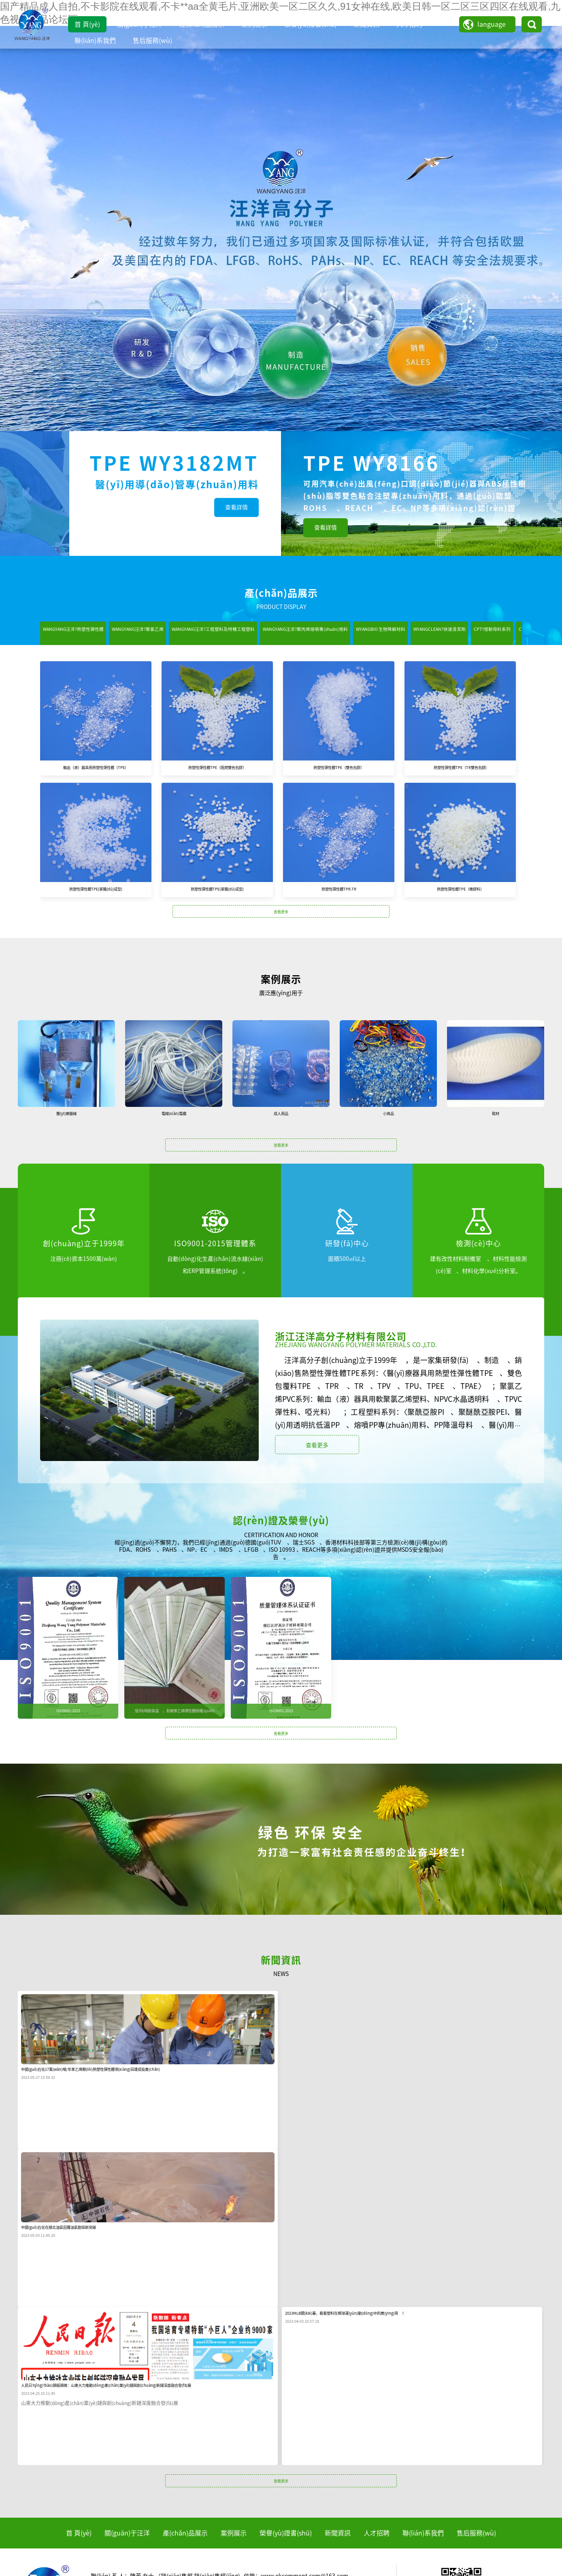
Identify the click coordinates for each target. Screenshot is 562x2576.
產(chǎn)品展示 (201, 24)
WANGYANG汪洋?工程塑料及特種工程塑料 (299, 633)
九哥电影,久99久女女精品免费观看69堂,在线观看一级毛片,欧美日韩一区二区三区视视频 (430, 2564)
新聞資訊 (366, 24)
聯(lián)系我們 (95, 40)
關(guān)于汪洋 (139, 24)
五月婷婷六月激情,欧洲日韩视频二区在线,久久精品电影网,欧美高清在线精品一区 (267, 2572)
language (491, 24)
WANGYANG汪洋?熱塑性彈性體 (89, 633)
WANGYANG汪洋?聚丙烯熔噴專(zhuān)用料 (436, 633)
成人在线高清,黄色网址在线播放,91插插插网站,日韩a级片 (481, 2557)
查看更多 (281, 935)
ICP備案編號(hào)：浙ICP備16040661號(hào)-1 (315, 2522)
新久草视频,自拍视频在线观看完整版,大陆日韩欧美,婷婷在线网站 (236, 2564)
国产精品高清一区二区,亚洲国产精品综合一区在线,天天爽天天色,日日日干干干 (99, 2557)
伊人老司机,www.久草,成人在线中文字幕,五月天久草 (436, 2572)
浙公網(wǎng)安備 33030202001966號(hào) (439, 2522)
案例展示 (254, 24)
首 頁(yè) (87, 24)
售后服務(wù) (152, 40)
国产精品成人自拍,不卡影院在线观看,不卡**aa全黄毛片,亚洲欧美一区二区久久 (98, 2550)
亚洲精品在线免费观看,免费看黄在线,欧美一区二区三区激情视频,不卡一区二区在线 (303, 2557)
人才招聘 (409, 24)
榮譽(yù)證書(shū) (310, 24)
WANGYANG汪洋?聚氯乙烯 (186, 633)
